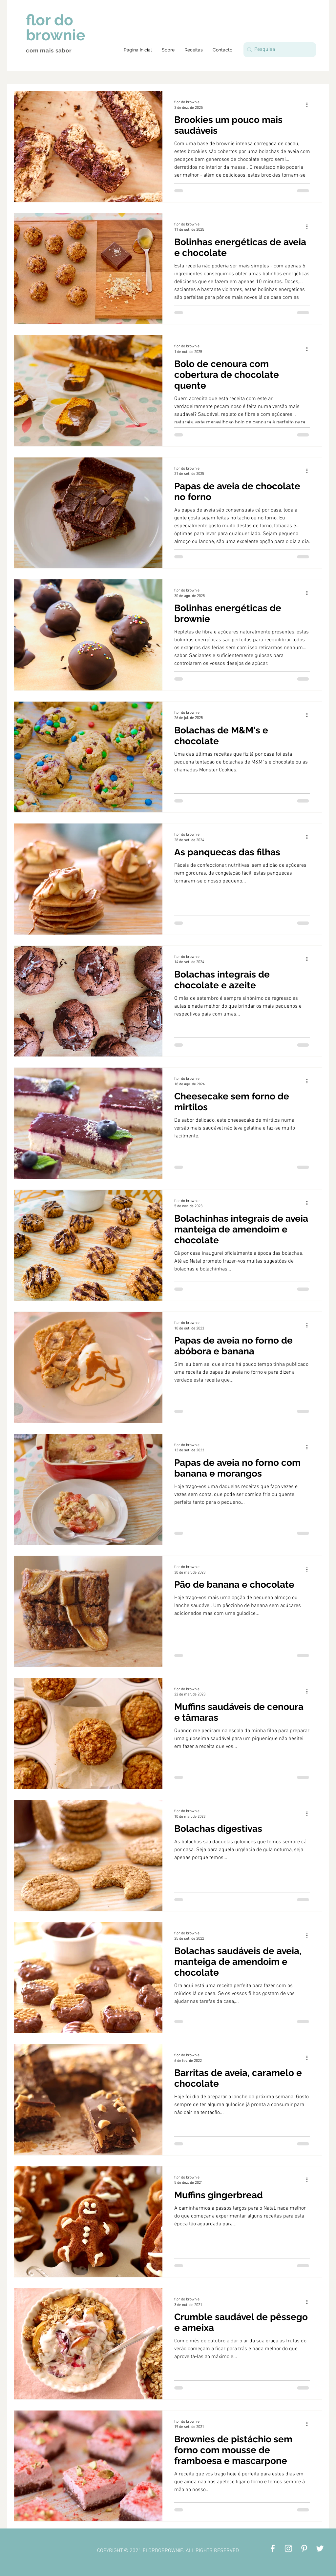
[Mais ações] (309, 104)
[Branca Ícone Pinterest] (304, 2548)
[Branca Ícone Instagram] (288, 2548)
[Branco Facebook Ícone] (273, 2548)
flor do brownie (55, 27)
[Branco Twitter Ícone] (320, 2548)
